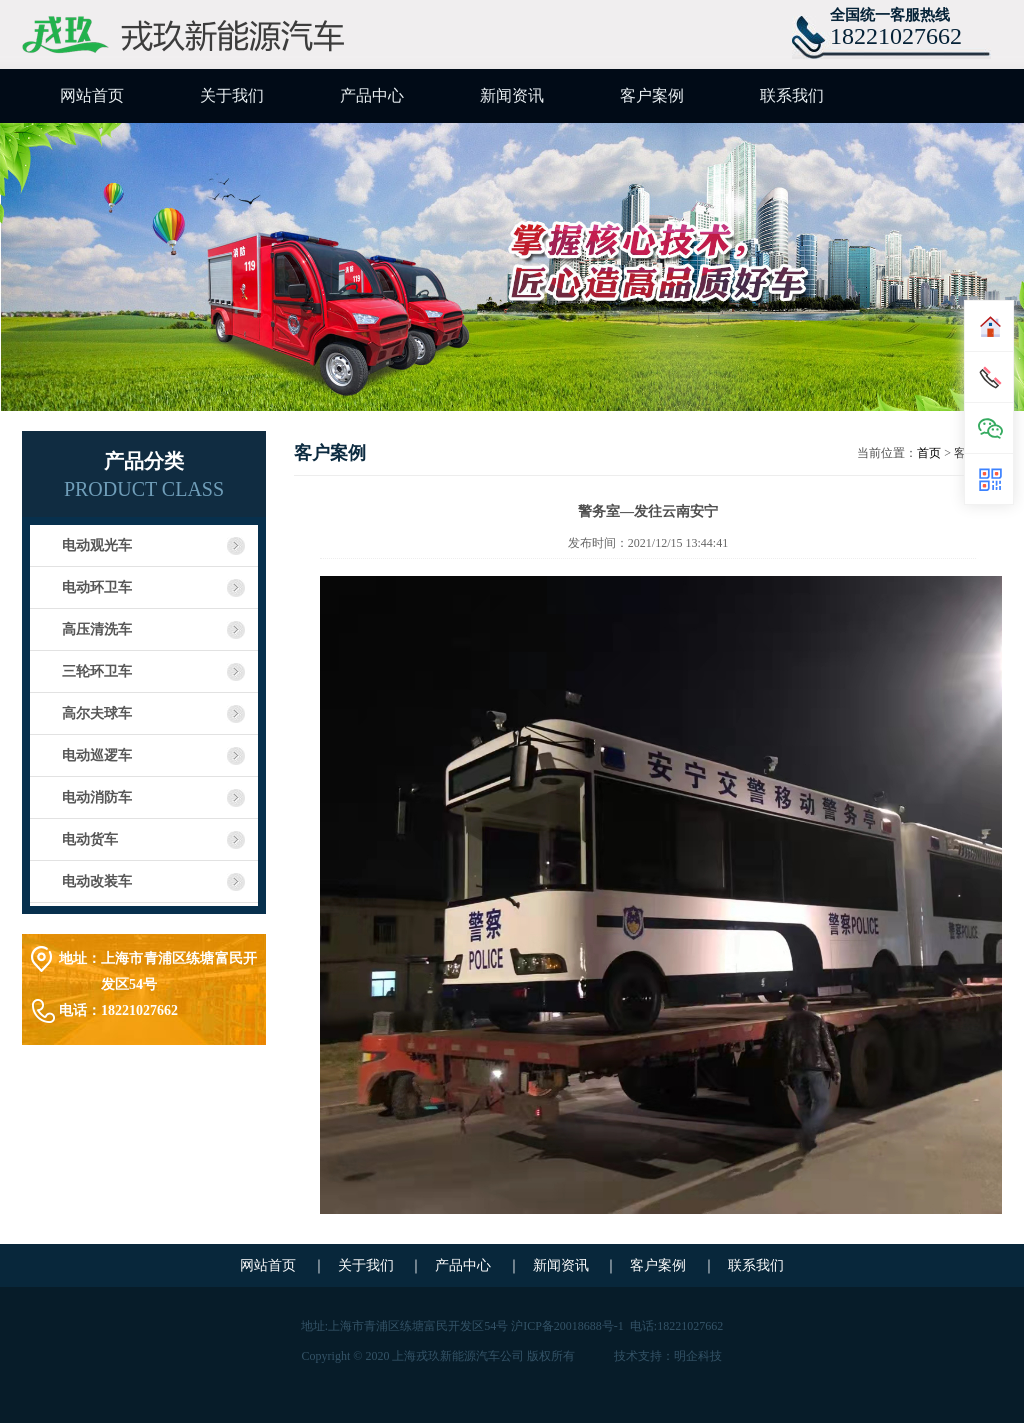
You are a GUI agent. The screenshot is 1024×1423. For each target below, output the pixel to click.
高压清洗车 (97, 629)
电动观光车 (97, 545)
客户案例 (652, 95)
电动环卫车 (97, 587)
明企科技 (698, 1356)
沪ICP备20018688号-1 (567, 1326)
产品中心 (372, 95)
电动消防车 (97, 797)
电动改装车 (97, 881)
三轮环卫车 (97, 671)
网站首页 (92, 95)
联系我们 (792, 95)
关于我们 (232, 95)
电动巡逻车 (97, 755)
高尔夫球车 (97, 713)
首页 (929, 453)
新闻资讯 (512, 95)
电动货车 (90, 839)
